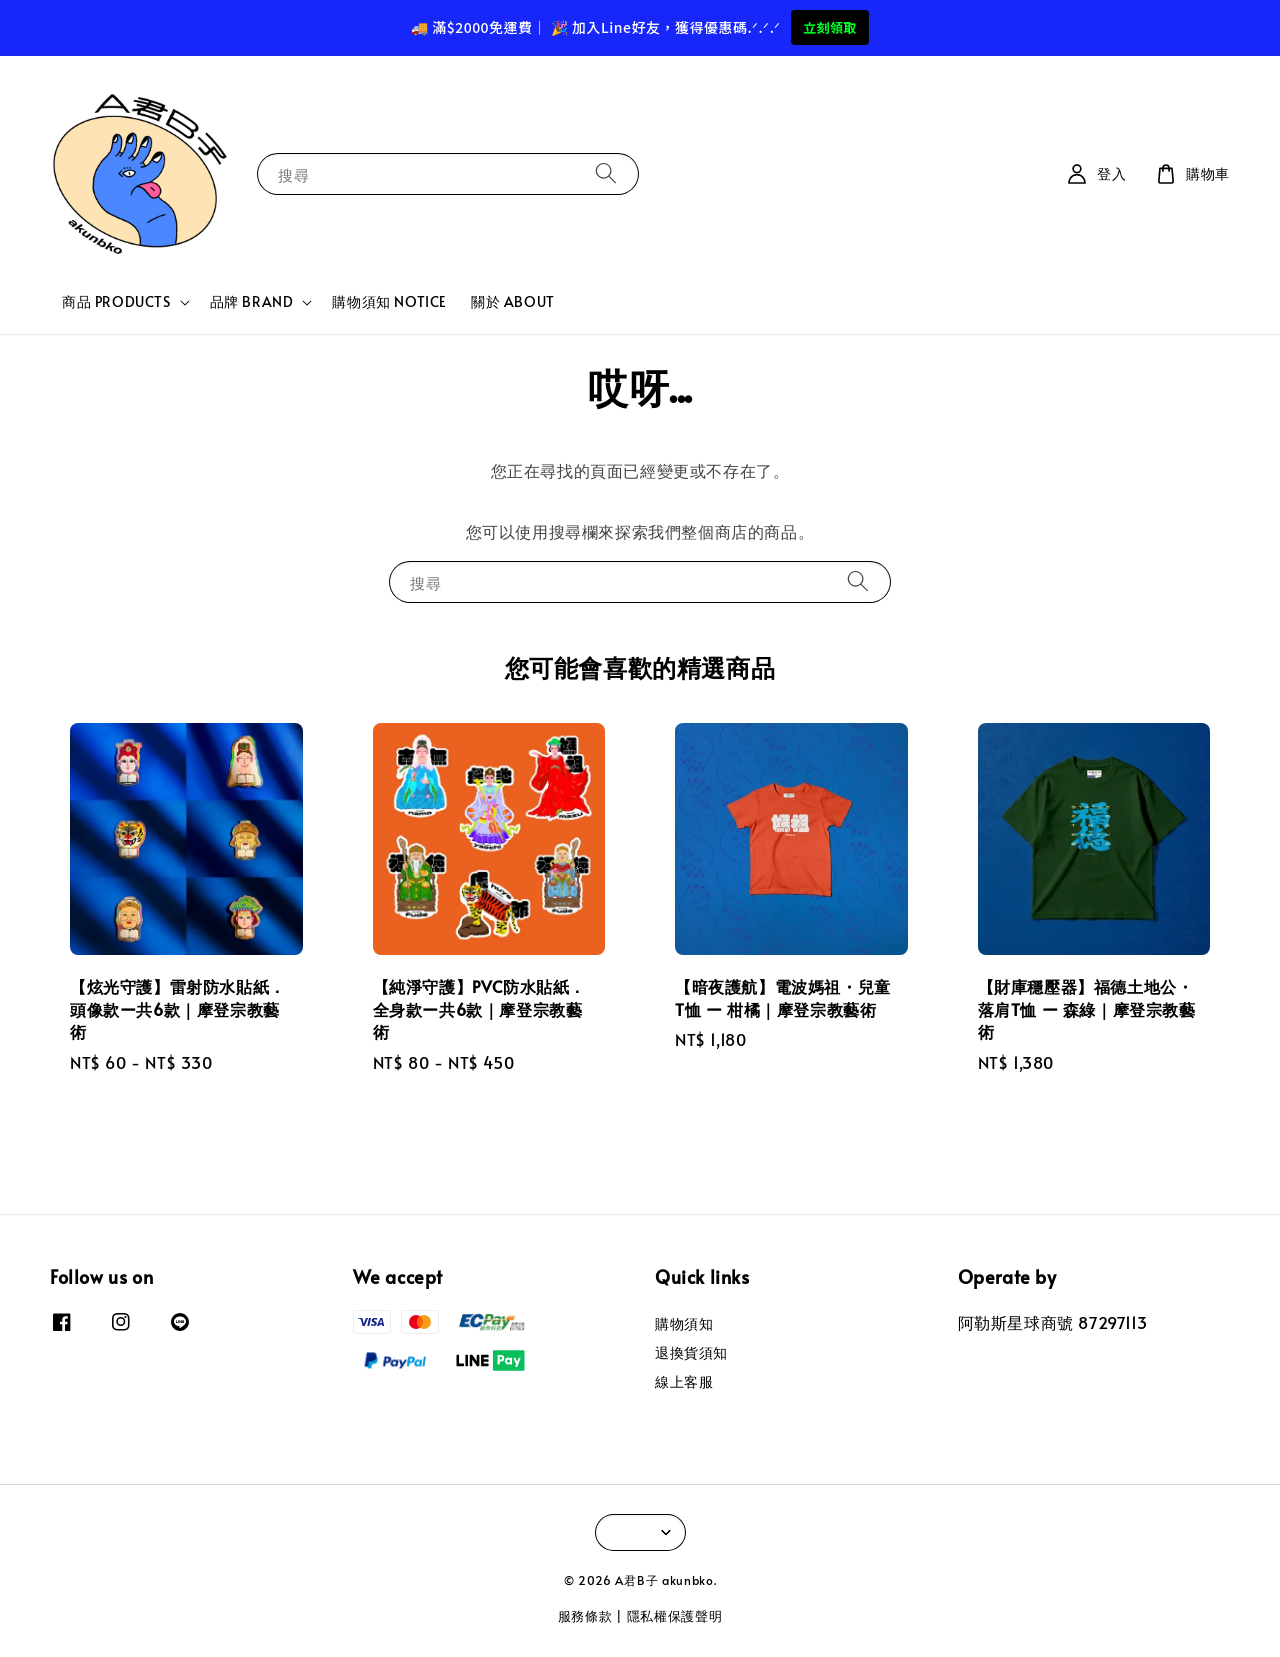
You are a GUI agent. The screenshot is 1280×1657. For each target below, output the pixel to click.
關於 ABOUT (513, 301)
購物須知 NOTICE (389, 301)
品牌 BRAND (252, 302)
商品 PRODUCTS (116, 302)
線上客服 (684, 1381)
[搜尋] (606, 173)
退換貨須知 (691, 1352)
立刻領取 (830, 27)
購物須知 (684, 1324)
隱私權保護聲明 (675, 1616)
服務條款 (585, 1616)
